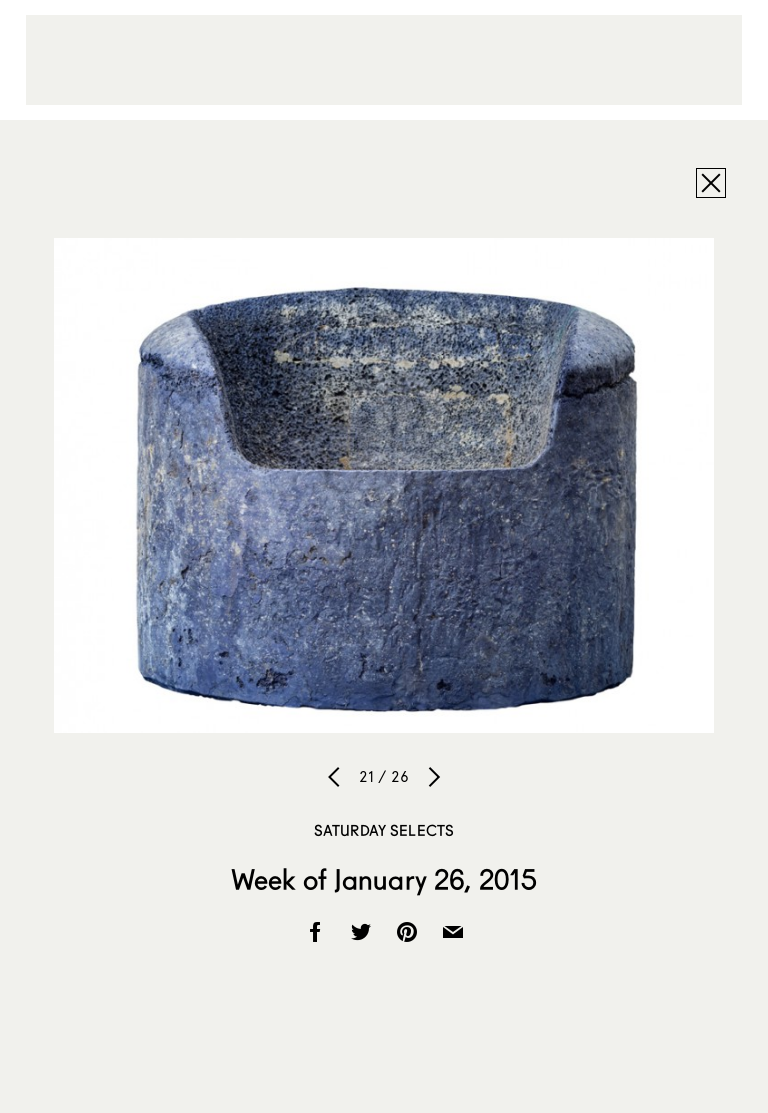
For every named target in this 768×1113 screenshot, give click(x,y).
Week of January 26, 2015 (384, 879)
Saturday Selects (384, 830)
